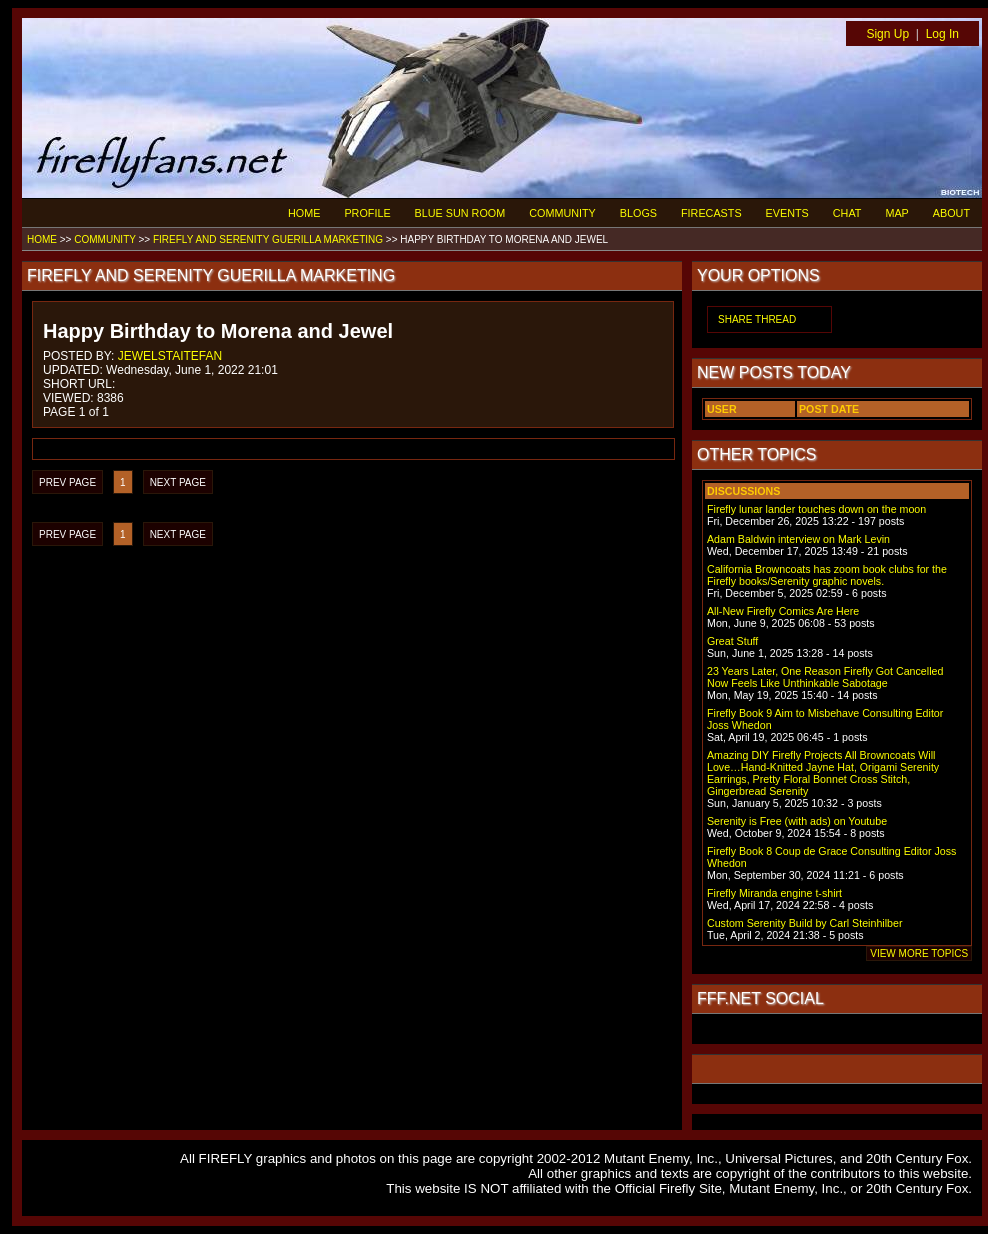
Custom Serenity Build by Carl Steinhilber (804, 923)
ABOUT (951, 213)
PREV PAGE (67, 482)
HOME (304, 213)
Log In (942, 34)
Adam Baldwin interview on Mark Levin (798, 539)
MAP (896, 213)
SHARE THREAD (757, 319)
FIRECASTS (711, 213)
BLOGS (638, 213)
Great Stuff (732, 641)
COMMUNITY (562, 213)
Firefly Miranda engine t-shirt (774, 893)
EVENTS (787, 213)
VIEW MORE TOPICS (919, 953)
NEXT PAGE (178, 482)
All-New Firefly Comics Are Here (783, 611)
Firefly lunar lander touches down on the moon (816, 509)
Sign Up (887, 34)
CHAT (847, 213)
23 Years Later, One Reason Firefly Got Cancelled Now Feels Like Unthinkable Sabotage (825, 677)
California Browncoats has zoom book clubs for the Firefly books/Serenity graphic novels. (827, 575)
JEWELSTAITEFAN (170, 356)
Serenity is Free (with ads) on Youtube (797, 821)
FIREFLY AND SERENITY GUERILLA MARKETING (268, 239)
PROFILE (367, 213)
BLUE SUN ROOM (460, 213)
